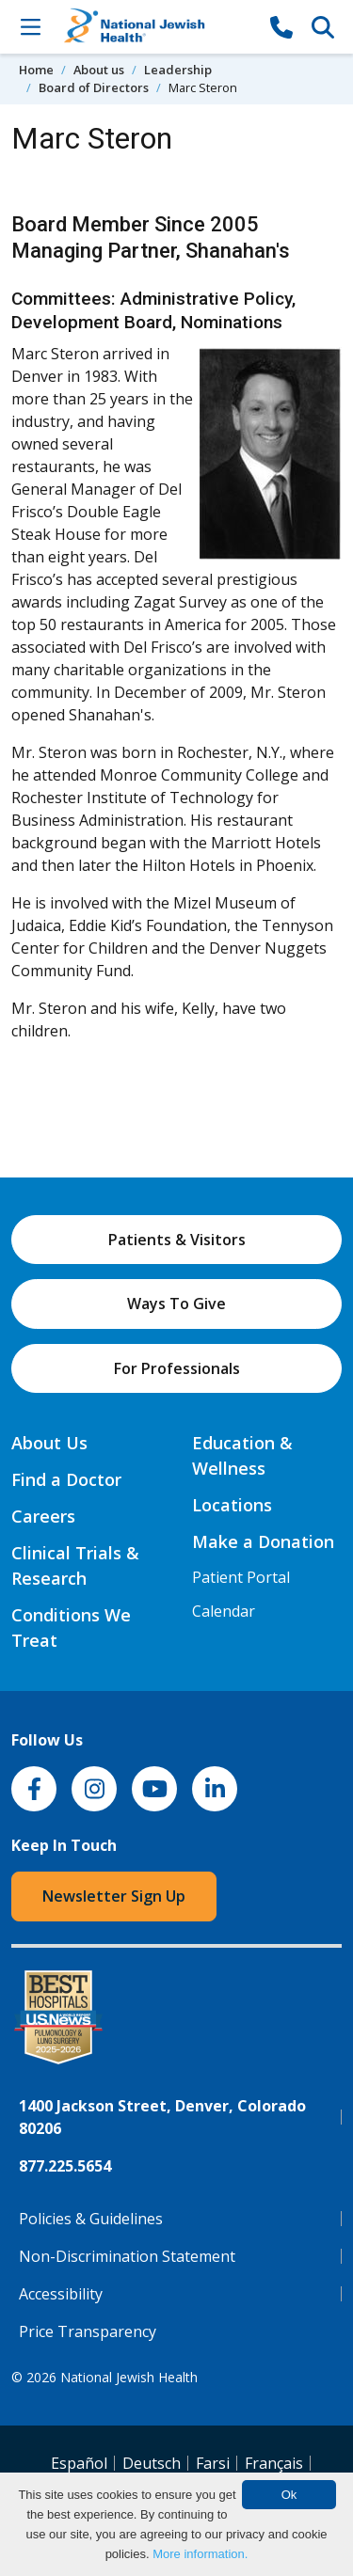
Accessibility (61, 2294)
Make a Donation (263, 1541)
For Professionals (177, 1368)
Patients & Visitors (177, 1239)
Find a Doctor (66, 1479)
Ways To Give (176, 1303)
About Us (49, 1442)
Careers (43, 1516)
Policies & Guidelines (91, 2218)
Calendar (223, 1611)
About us (98, 69)
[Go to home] (156, 27)
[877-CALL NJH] (281, 26)
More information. (200, 2554)
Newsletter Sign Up (113, 1896)
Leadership (178, 69)
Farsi (213, 2463)
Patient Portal (241, 1577)
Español (79, 2463)
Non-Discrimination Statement (127, 2256)
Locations (232, 1504)
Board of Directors (94, 87)
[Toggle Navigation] (30, 26)
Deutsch (151, 2463)
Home (36, 69)
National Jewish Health (129, 2377)
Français (274, 2463)
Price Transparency (87, 2331)
